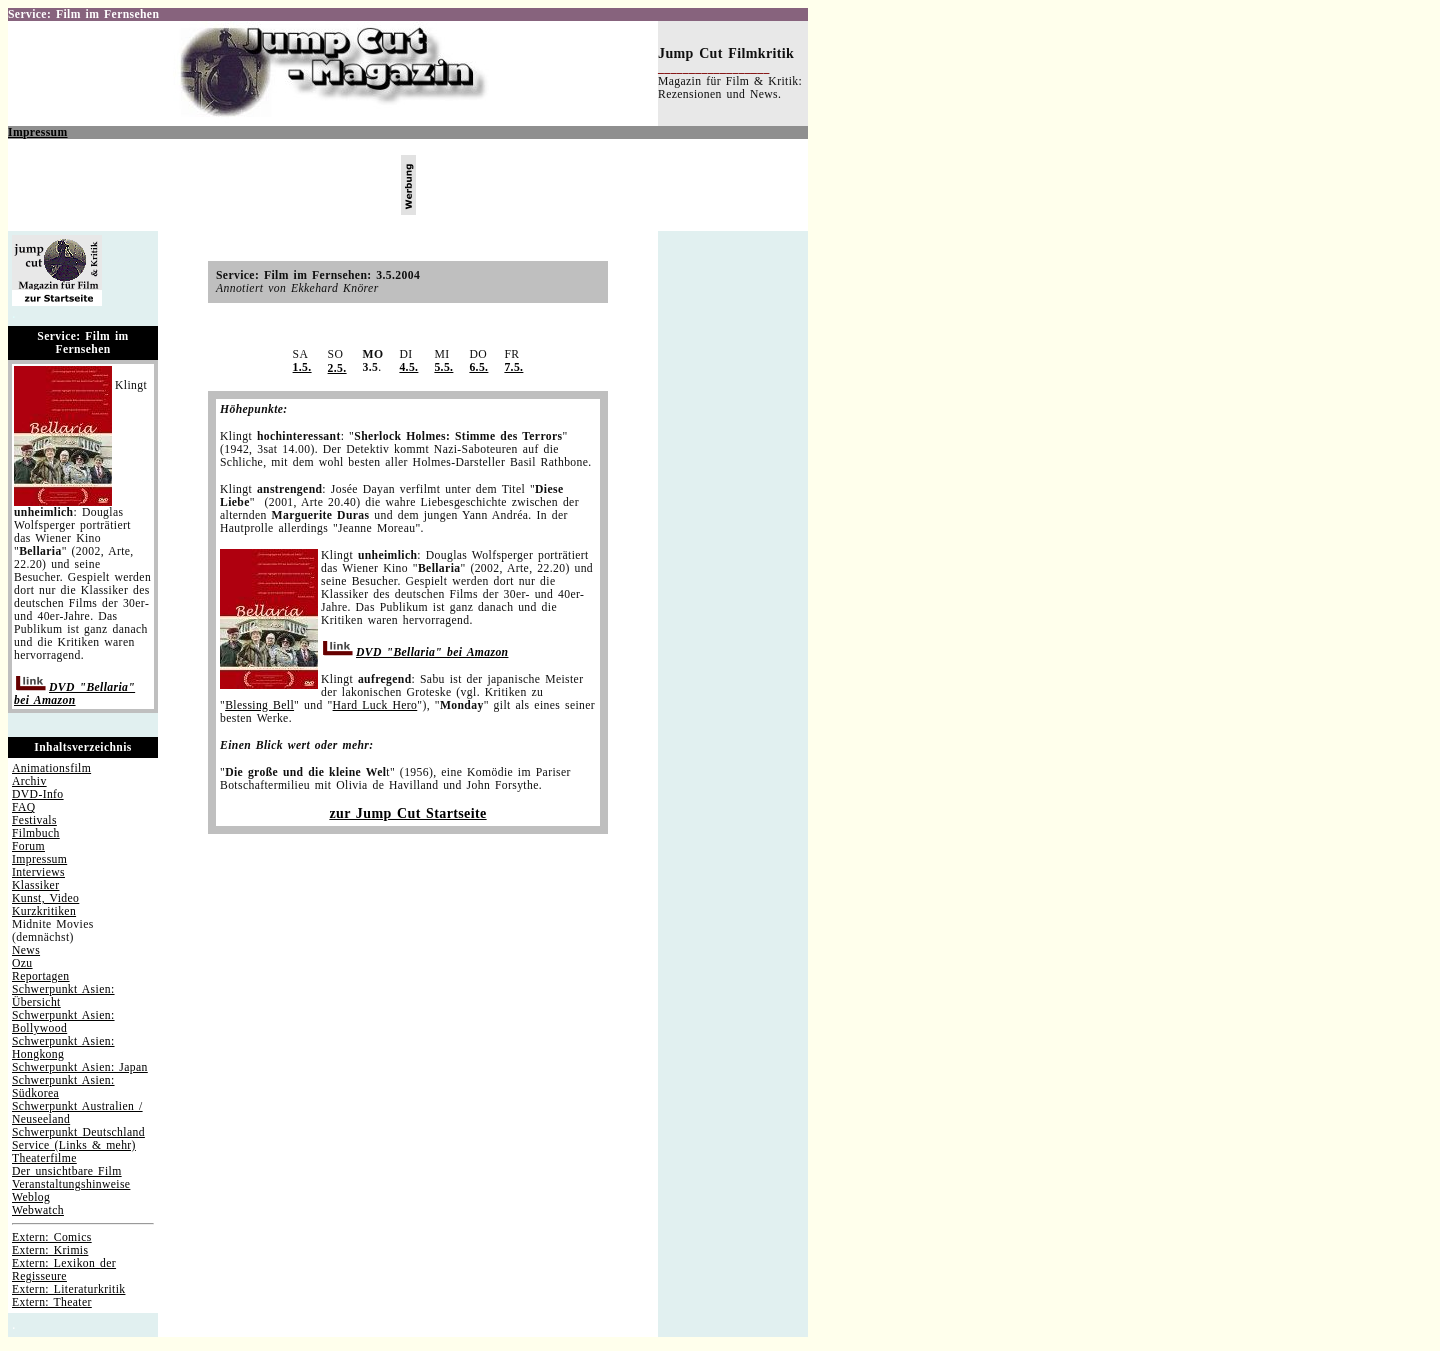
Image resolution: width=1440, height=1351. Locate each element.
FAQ (24, 807)
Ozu (22, 963)
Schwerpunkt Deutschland (78, 1132)
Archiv (29, 781)
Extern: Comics (52, 1237)
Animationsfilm (51, 768)
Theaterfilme (44, 1158)
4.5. (408, 367)
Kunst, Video (45, 898)
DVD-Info (38, 794)
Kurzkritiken (44, 911)
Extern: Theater (52, 1302)
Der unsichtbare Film (67, 1171)
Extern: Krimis (50, 1250)
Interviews (38, 872)
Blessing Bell (259, 705)
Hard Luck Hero (375, 705)
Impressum (38, 132)
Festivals (34, 820)
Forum (28, 846)
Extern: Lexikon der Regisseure (64, 1270)
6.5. (478, 367)
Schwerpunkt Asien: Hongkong (63, 1048)
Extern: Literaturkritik (68, 1289)
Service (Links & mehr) (74, 1145)
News (26, 950)
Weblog (31, 1197)
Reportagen (41, 976)
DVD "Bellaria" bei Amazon (74, 694)
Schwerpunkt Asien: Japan (80, 1067)
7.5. (513, 367)
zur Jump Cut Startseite (407, 813)
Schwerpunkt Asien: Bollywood (63, 1022)
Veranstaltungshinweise (71, 1184)
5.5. (443, 367)
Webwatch (38, 1210)
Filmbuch (36, 833)
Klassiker (35, 885)
